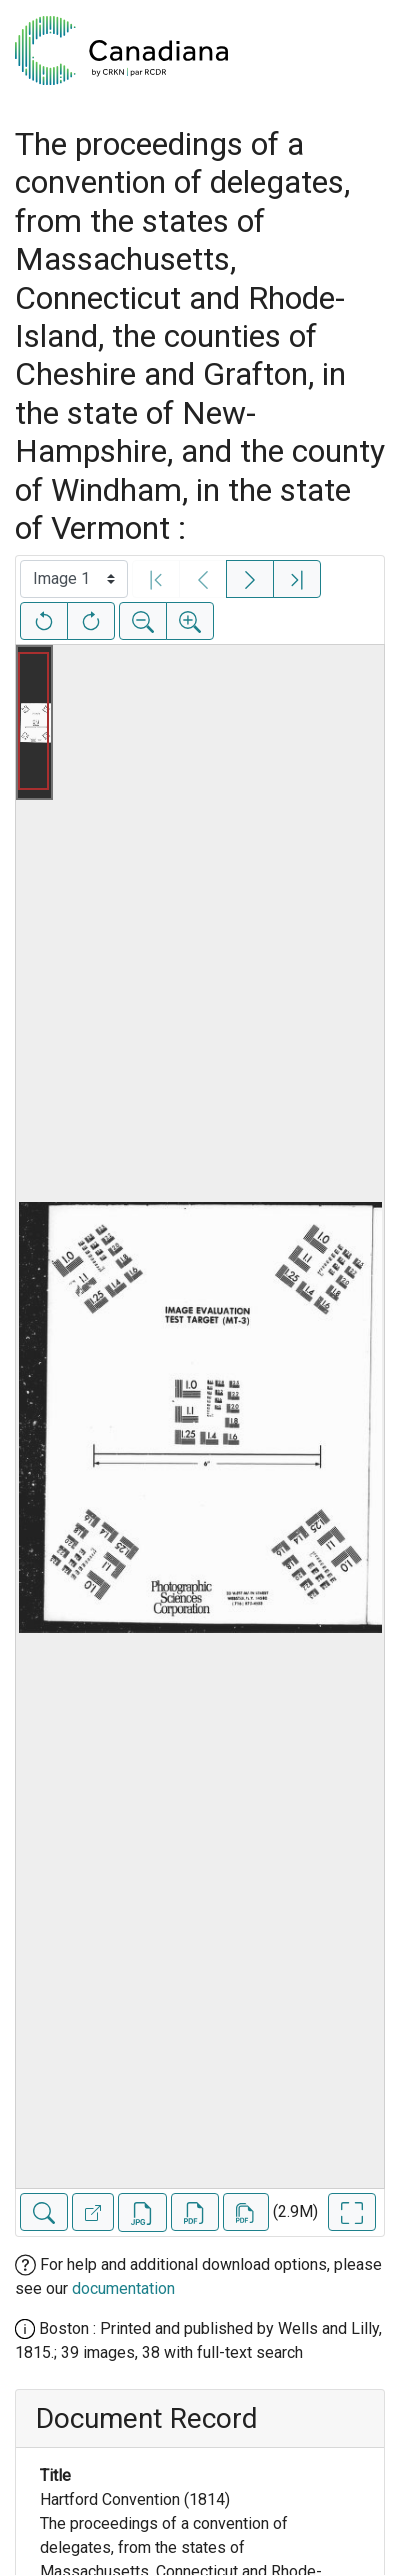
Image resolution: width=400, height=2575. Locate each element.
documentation (123, 2288)
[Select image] (74, 579)
